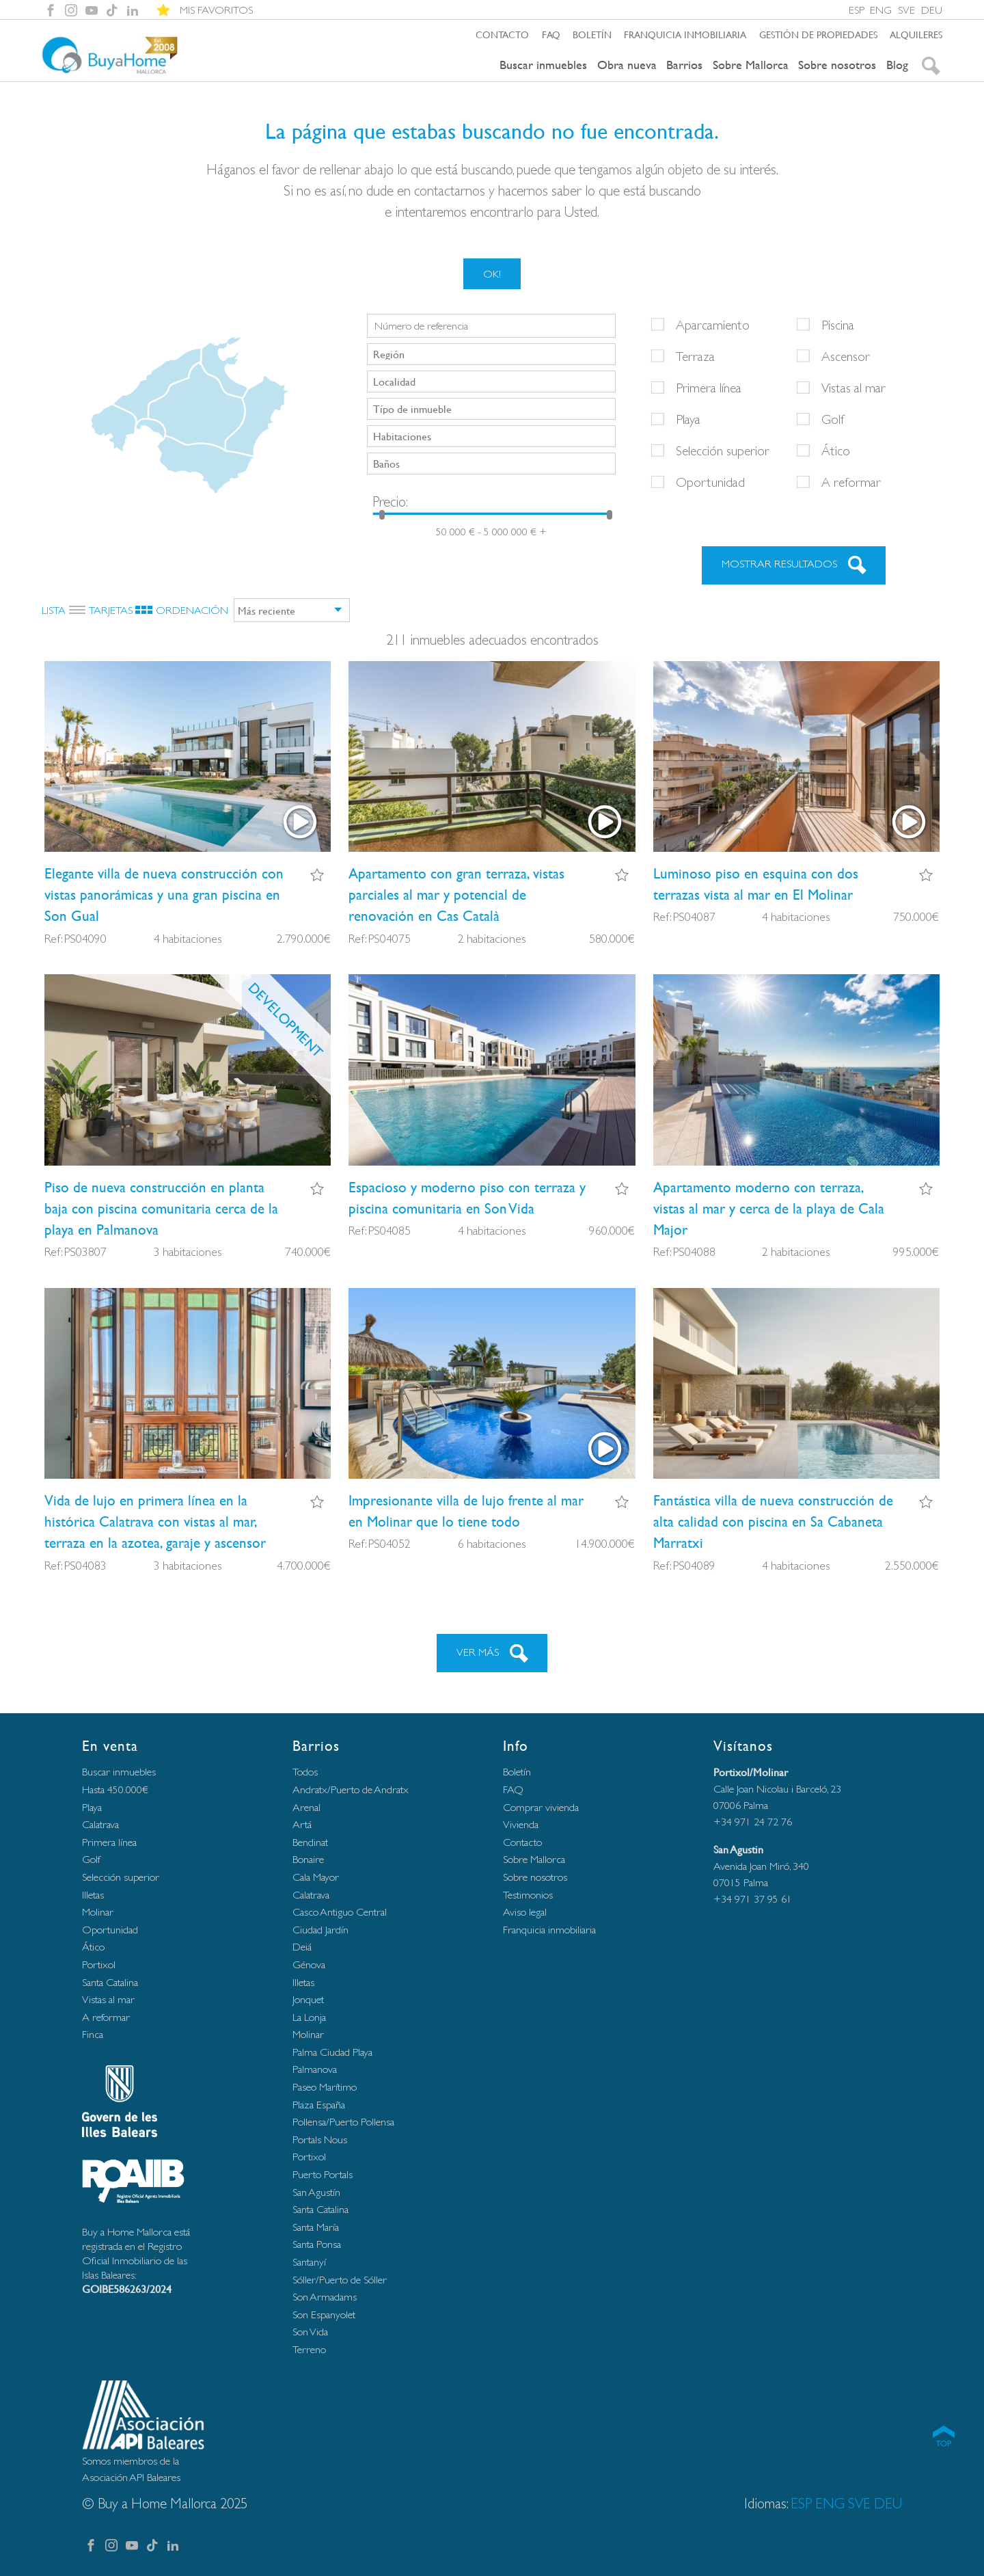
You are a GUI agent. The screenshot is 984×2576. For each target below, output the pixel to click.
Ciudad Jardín (320, 1929)
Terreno (309, 2349)
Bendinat (310, 1842)
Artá (302, 1824)
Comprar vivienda (541, 1807)
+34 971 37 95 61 (752, 1898)
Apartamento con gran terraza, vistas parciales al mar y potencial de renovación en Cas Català (456, 894)
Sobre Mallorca (751, 64)
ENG (881, 9)
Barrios (684, 64)
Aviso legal (525, 1911)
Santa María (315, 2227)
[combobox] (491, 354)
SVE (906, 9)
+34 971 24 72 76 (752, 1821)
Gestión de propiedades (818, 34)
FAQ (551, 34)
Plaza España (318, 2104)
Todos (305, 1771)
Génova (308, 1964)
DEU (931, 9)
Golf (833, 419)
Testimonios (528, 1894)
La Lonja (309, 2017)
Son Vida (310, 2331)
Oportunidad (710, 481)
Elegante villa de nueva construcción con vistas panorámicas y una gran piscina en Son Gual (164, 894)
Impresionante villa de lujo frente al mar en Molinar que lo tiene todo (466, 1511)
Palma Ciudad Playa (332, 2051)
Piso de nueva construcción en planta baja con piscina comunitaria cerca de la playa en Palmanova (161, 1208)
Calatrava (100, 1824)
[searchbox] (492, 353)
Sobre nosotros (837, 64)
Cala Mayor (315, 1876)
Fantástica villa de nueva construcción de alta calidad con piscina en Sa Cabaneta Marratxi (773, 1521)
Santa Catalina (110, 1982)
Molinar (97, 1911)
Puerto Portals (322, 2174)
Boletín (592, 34)
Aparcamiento (713, 324)
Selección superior (722, 450)
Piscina (837, 324)
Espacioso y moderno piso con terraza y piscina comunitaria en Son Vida (467, 1198)
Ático (835, 450)
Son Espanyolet (323, 2314)
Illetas (93, 1894)
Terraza (695, 356)
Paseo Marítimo (324, 2086)
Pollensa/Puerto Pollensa (343, 2121)
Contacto (502, 34)
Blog (897, 64)
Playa (688, 419)
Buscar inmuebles (543, 64)
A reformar (851, 481)
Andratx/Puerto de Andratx (350, 1789)
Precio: (390, 501)
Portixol (98, 1964)
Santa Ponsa (316, 2244)
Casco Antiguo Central (339, 1911)
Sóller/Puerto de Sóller (339, 2279)
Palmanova (314, 2069)
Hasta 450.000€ (115, 1789)
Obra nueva (627, 64)
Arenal (306, 1807)
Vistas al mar (853, 387)
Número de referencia (421, 326)
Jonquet (308, 1999)
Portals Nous (319, 2139)
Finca (92, 2034)
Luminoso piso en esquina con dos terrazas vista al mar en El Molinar (755, 884)
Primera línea (708, 387)
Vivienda (520, 1824)
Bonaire (308, 1859)
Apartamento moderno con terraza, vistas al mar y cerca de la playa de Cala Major (768, 1208)
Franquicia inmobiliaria (685, 34)
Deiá (302, 1946)
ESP (856, 9)
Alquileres (916, 34)
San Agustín (316, 2192)
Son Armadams (324, 2296)
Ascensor (845, 356)
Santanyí (309, 2261)
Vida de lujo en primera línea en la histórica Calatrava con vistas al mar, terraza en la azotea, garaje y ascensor (155, 1521)
